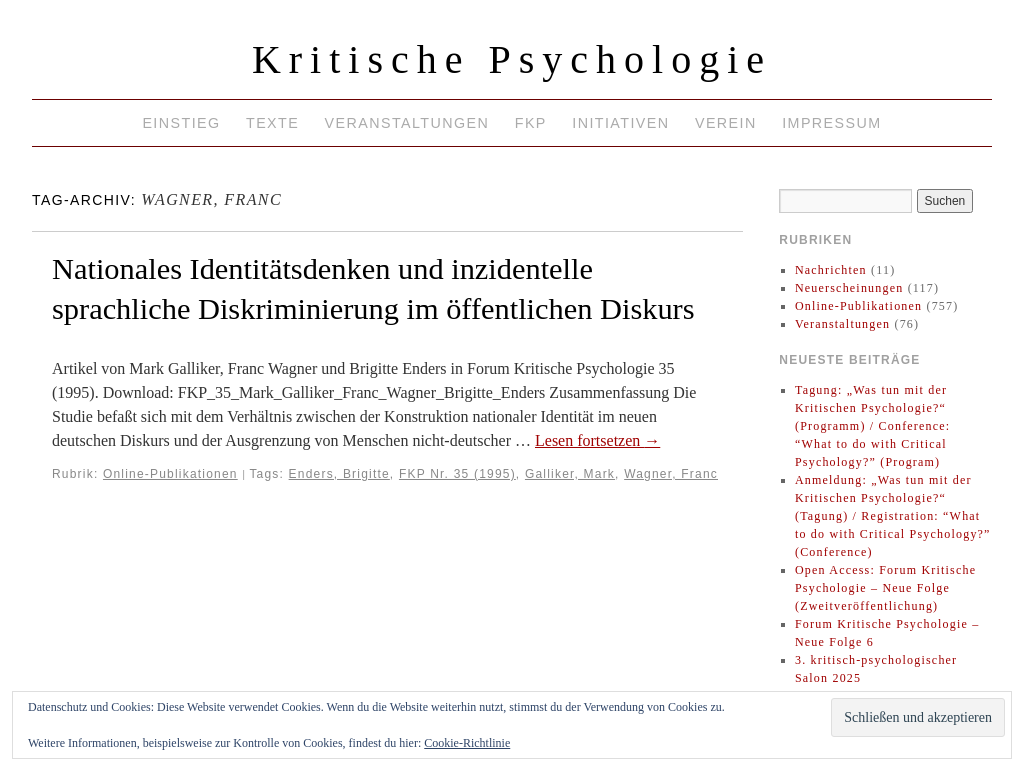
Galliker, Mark (570, 474)
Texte (272, 123)
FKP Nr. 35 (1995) (457, 474)
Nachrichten (831, 270)
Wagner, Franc (671, 474)
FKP (531, 123)
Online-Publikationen (170, 474)
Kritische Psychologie (512, 59)
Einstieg (181, 123)
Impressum (831, 123)
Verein (726, 123)
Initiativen (620, 123)
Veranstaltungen (407, 123)
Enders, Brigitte (339, 474)
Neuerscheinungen (849, 288)
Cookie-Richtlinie (467, 743)
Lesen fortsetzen (597, 440)
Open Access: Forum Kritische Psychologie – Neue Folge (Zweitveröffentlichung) (885, 588)
